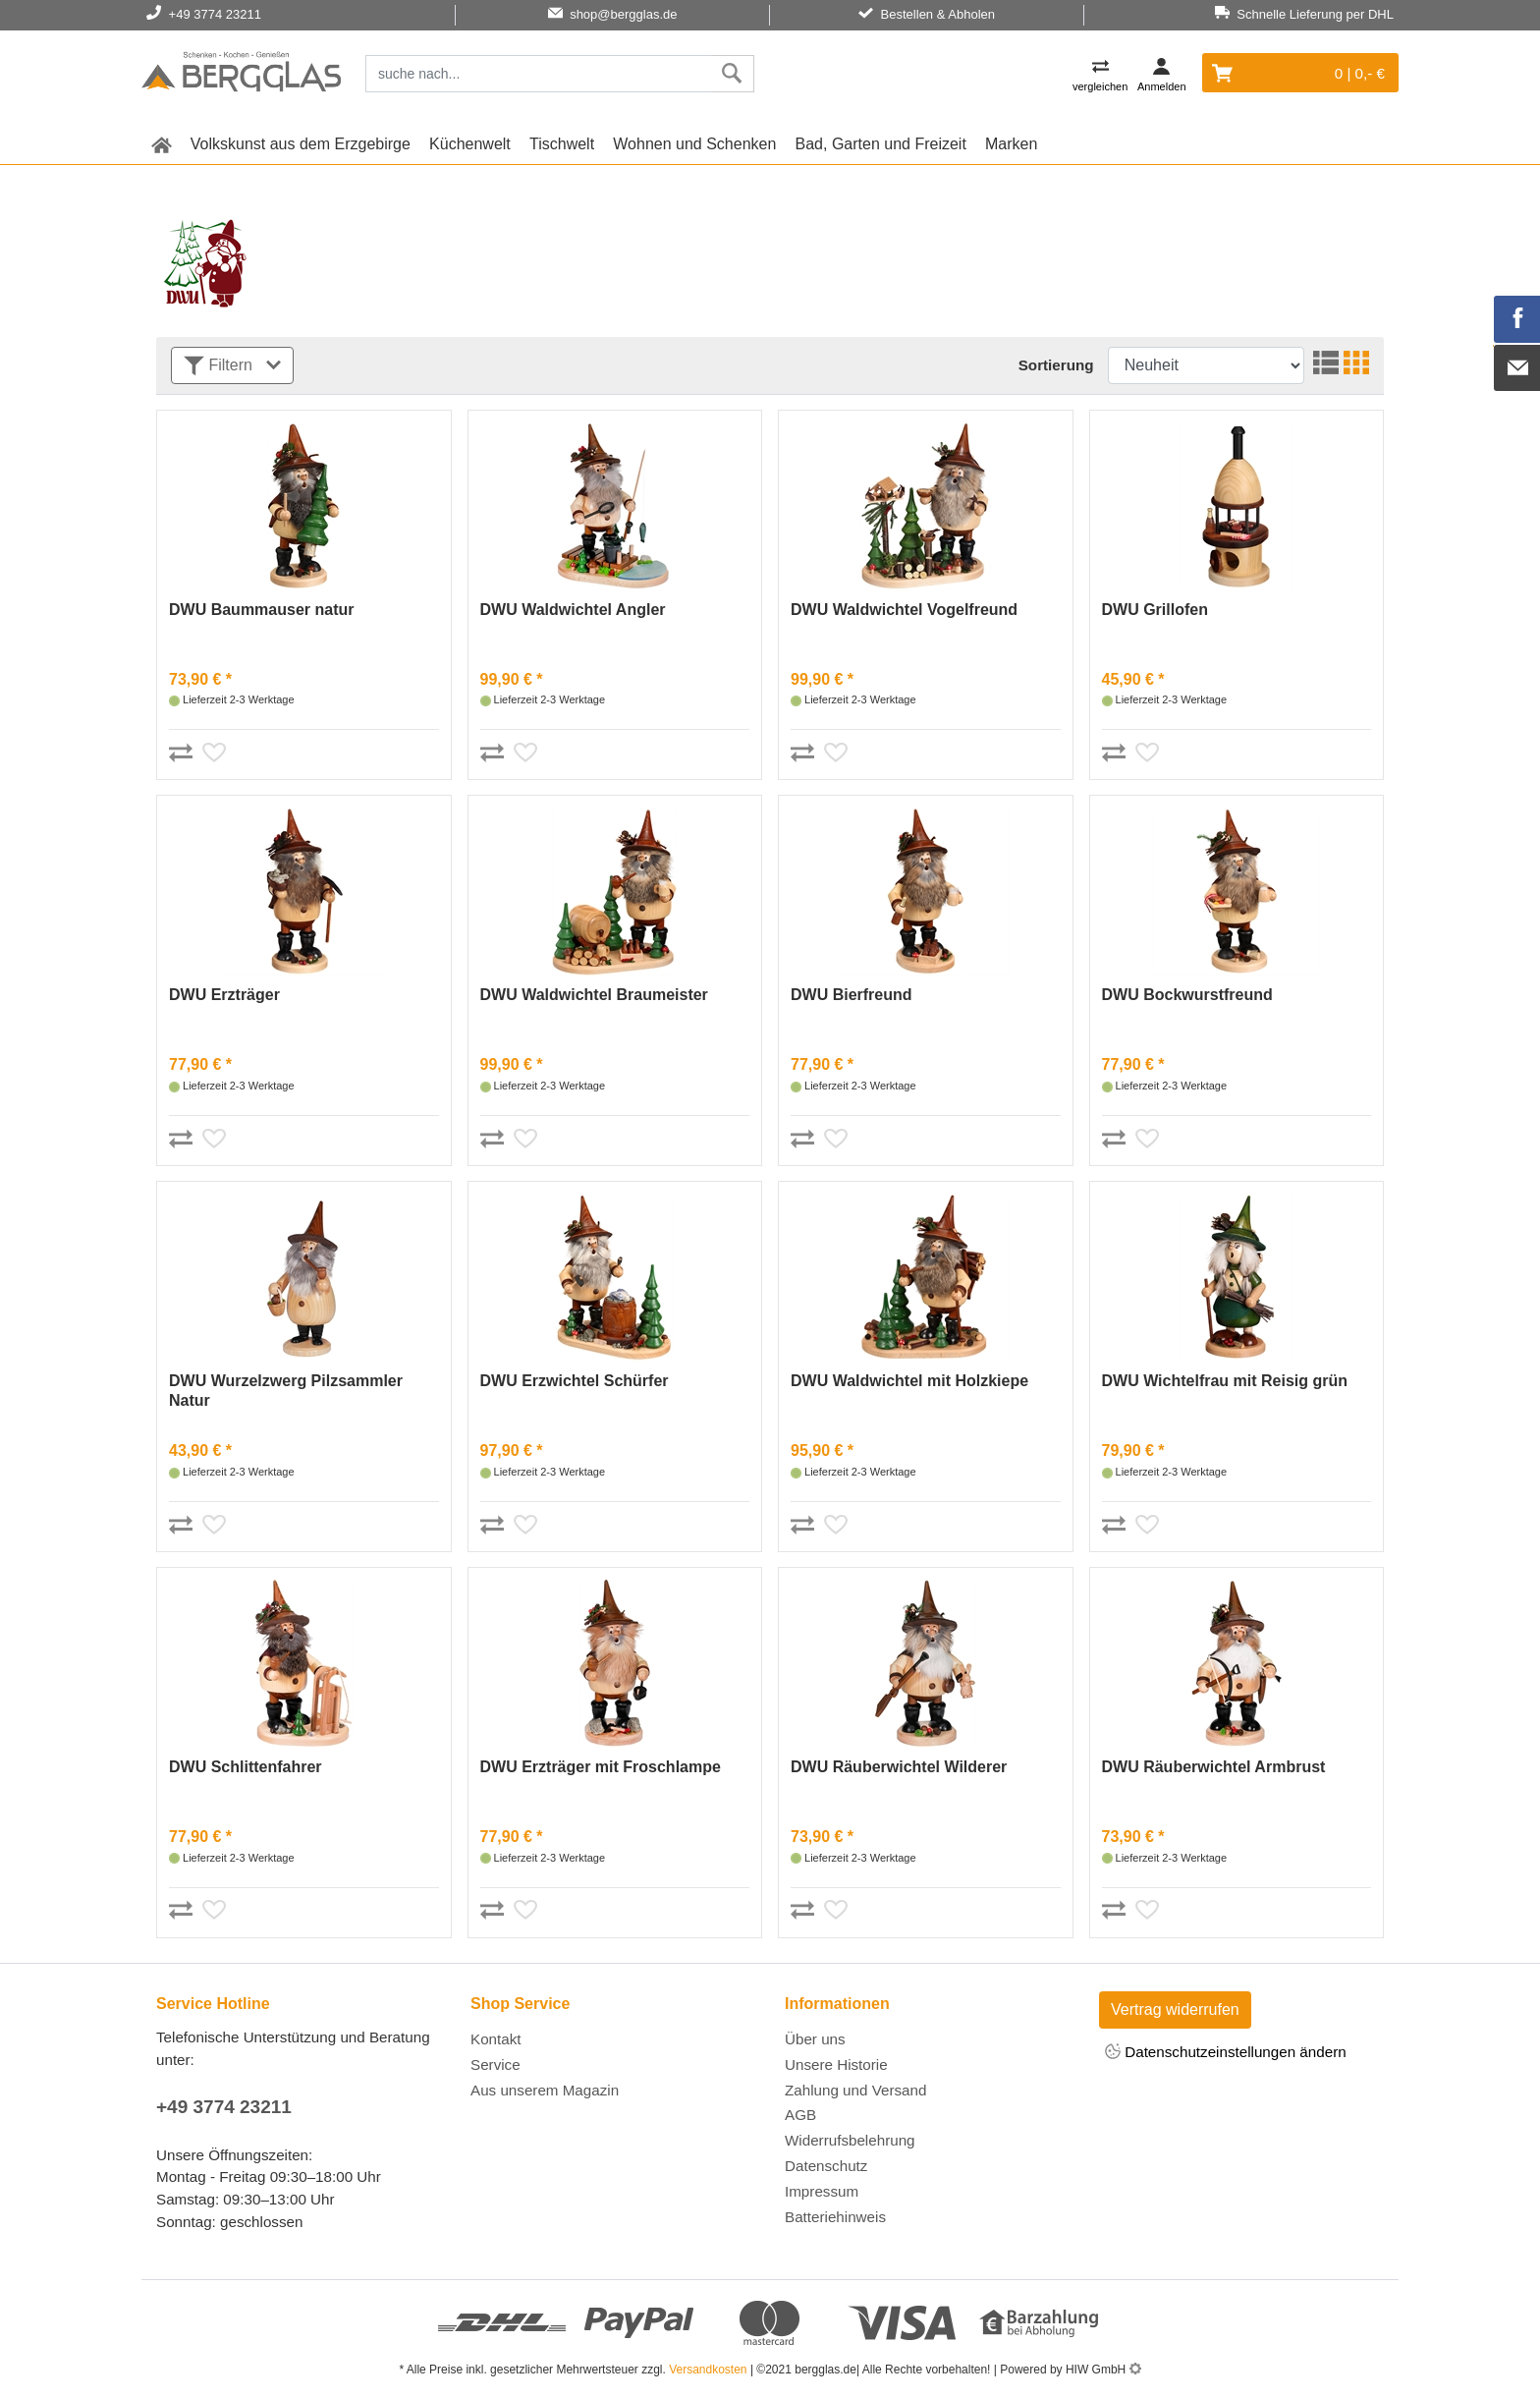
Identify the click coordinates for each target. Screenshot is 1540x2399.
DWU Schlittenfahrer (245, 1766)
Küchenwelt (470, 144)
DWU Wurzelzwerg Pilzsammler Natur (286, 1390)
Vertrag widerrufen (1175, 2009)
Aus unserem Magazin (544, 2090)
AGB (800, 2114)
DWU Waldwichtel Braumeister (594, 994)
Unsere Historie (836, 2064)
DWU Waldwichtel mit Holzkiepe (909, 1380)
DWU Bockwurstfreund (1187, 994)
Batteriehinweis (835, 2216)
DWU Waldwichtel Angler (573, 609)
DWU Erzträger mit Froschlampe (600, 1766)
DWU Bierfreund (851, 994)
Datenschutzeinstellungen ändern (1226, 2052)
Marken (1011, 144)
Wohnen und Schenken (694, 144)
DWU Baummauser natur (261, 609)
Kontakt (496, 2039)
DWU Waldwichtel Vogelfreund (904, 609)
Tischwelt (561, 144)
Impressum (821, 2191)
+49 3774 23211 (224, 2106)
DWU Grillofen (1155, 609)
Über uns (815, 2039)
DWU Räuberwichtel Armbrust (1214, 1766)
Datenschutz (826, 2165)
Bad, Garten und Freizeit (881, 144)
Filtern (232, 366)
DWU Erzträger (224, 994)
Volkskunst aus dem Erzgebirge (301, 144)
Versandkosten (707, 2369)
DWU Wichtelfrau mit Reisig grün (1225, 1380)
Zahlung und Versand (855, 2090)
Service (495, 2064)
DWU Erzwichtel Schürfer (574, 1380)
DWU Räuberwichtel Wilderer (899, 1766)
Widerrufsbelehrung (850, 2140)
